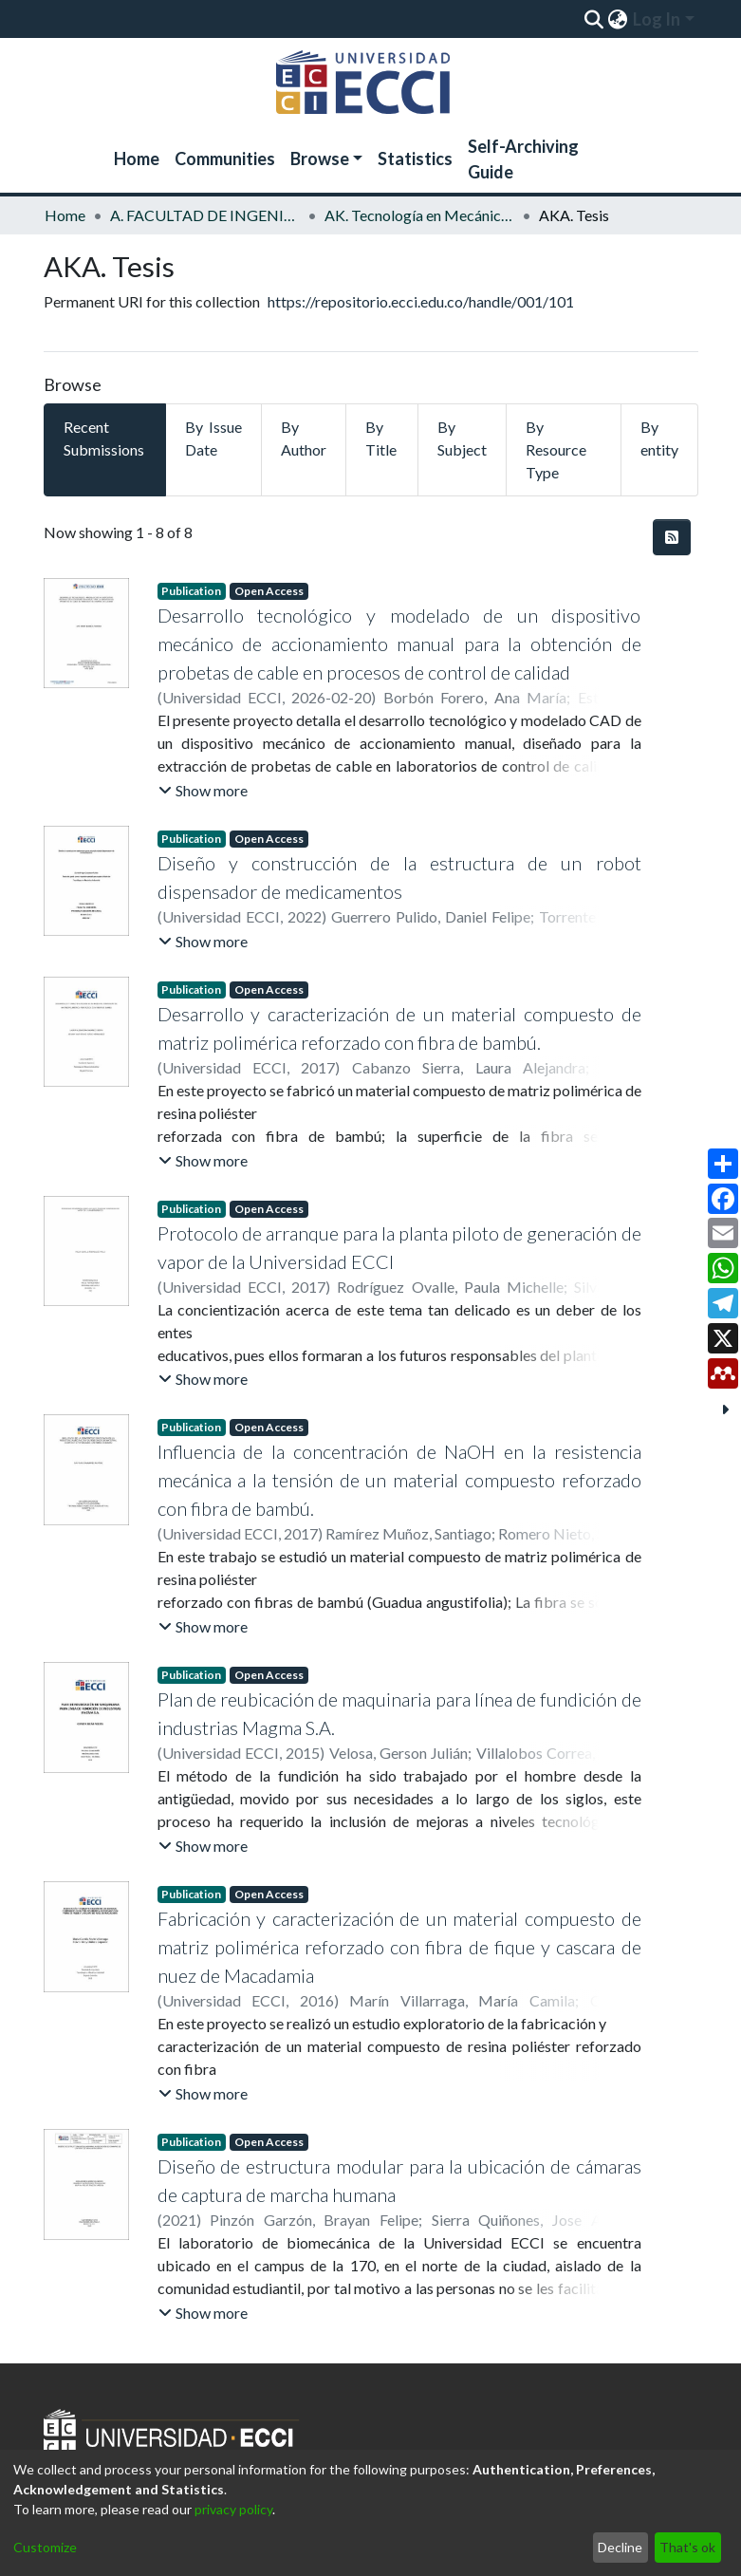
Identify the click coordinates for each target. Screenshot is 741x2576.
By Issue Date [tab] (213, 438)
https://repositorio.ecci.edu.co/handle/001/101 (421, 301)
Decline (620, 2547)
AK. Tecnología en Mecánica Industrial (419, 215)
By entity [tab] (659, 438)
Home (136, 158)
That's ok (687, 2547)
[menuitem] (618, 19)
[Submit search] (594, 19)
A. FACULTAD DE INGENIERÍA (205, 215)
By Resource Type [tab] (556, 449)
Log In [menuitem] (656, 19)
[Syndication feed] (672, 537)
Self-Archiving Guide (523, 159)
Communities (225, 158)
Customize (45, 2547)
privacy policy (233, 2509)
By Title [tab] (381, 438)
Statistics (415, 158)
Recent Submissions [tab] (104, 438)
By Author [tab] (303, 438)
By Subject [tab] (462, 438)
